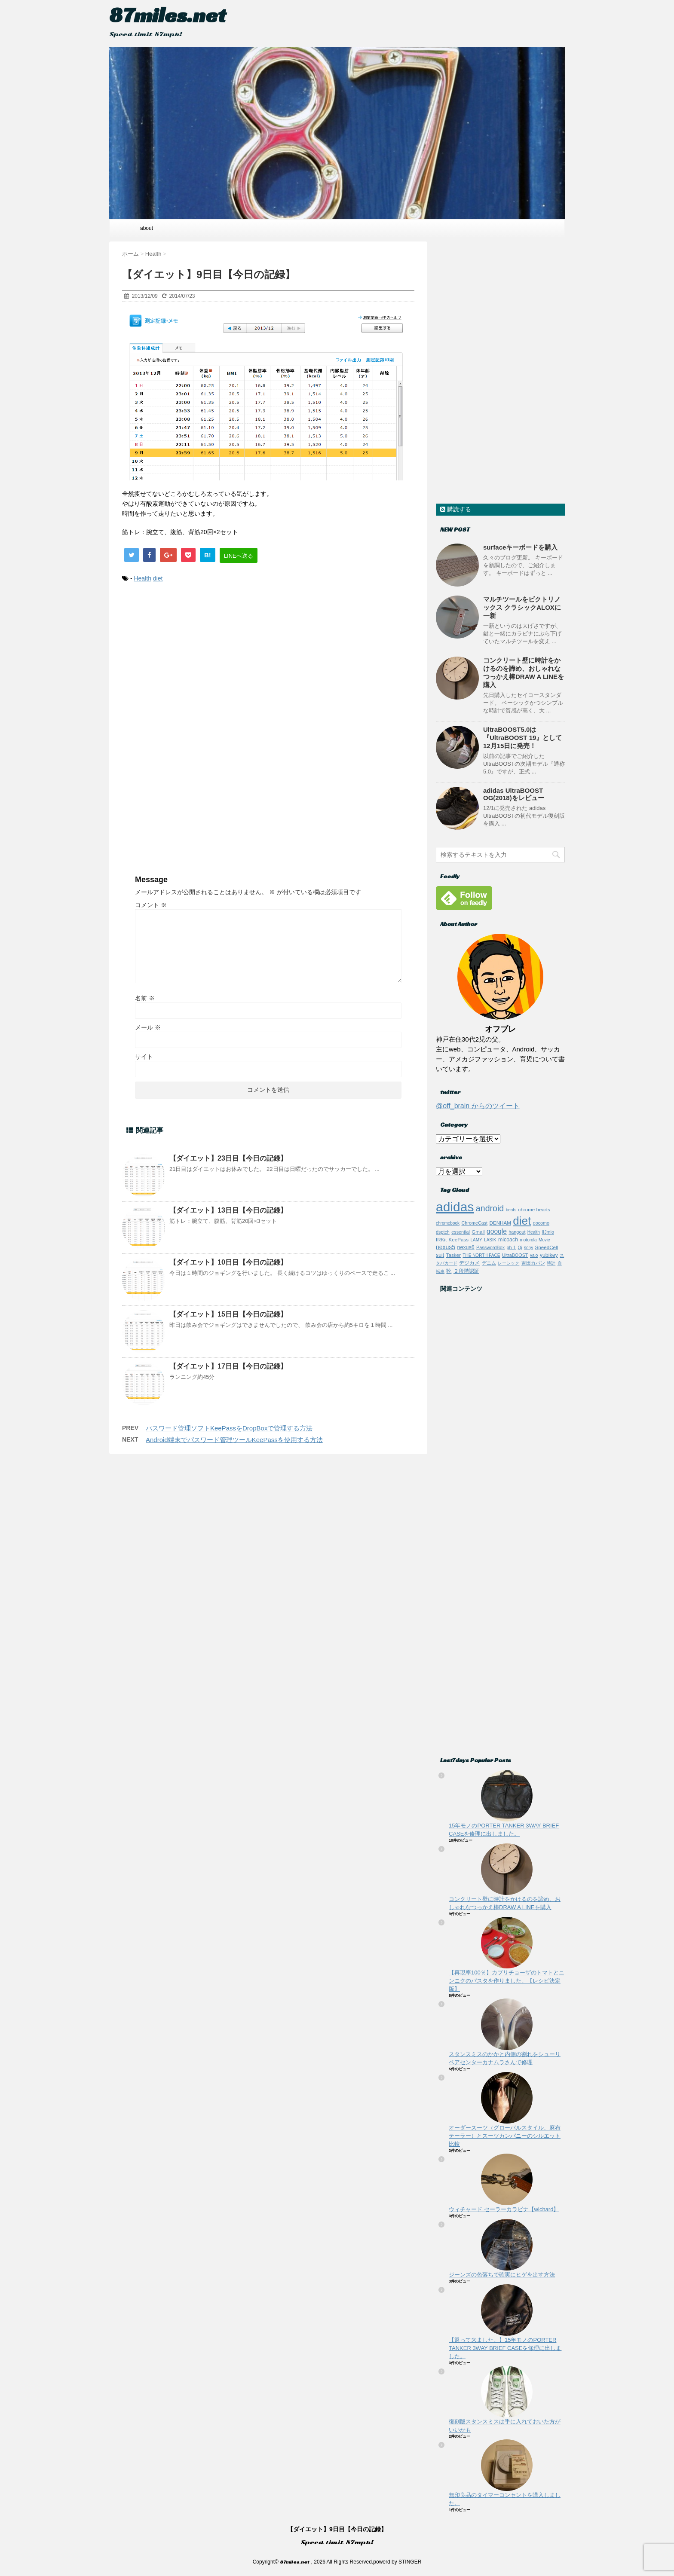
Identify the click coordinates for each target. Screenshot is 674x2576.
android (490, 1208)
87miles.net (167, 14)
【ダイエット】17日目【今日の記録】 (228, 1366)
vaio (534, 1255)
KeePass (459, 1239)
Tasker (453, 1255)
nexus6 (466, 1247)
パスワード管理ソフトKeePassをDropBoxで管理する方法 (229, 1428)
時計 (551, 1263)
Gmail (478, 1232)
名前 (145, 998)
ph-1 (511, 1247)
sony (528, 1247)
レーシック (508, 1263)
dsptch (443, 1232)
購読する (455, 509)
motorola (528, 1240)
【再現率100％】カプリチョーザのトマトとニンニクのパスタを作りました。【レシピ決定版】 (506, 1980)
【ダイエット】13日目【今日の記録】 (228, 1210)
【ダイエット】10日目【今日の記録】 (228, 1262)
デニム (489, 1262)
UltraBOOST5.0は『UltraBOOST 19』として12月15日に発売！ (522, 737)
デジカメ (469, 1263)
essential (460, 1232)
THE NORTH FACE (481, 1255)
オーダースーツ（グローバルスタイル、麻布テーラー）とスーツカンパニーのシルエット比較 (505, 2135)
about (146, 228)
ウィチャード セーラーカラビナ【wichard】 (504, 2209)
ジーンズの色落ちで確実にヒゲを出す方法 (502, 2274)
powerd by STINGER (397, 2562)
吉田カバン (533, 1262)
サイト (144, 1056)
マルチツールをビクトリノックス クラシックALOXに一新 (522, 607)
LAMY (476, 1240)
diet (158, 578)
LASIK (490, 1240)
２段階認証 (466, 1271)
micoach (508, 1240)
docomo (541, 1222)
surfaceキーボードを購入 (520, 547)
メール (148, 1027)
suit (440, 1255)
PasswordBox (490, 1247)
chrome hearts (534, 1209)
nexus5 (445, 1247)
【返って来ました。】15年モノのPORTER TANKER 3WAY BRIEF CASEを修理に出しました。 (505, 2348)
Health (142, 578)
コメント (151, 904)
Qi (520, 1247)
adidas (455, 1207)
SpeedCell (546, 1247)
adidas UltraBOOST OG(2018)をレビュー (513, 794)
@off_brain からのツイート (478, 1105)
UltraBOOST (515, 1255)
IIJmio (548, 1232)
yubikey (549, 1255)
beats (511, 1209)
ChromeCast (474, 1222)
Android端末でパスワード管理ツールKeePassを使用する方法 (234, 1439)
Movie (544, 1240)
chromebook (448, 1223)
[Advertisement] (268, 661)
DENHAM (500, 1222)
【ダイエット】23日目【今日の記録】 (228, 1158)
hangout (517, 1232)
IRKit (441, 1239)
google (497, 1231)
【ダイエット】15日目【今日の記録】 (228, 1314)
